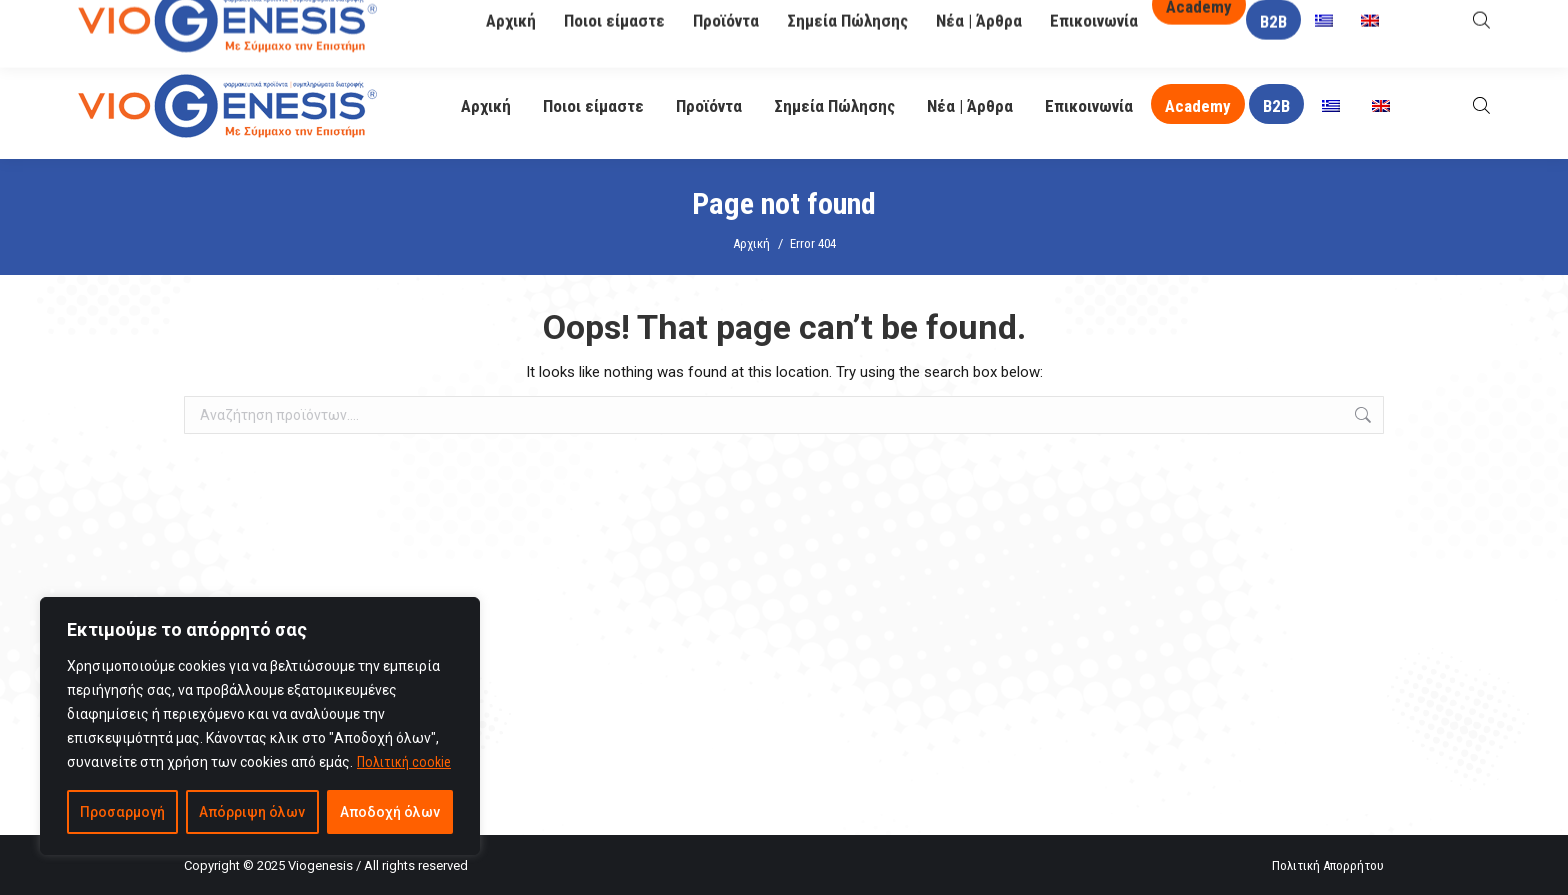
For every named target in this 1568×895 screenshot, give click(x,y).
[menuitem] (1331, 106)
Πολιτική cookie (404, 762)
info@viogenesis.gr (596, 27)
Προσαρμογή (122, 812)
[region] (260, 726)
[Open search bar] (1481, 105)
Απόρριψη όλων (252, 812)
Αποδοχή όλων (390, 812)
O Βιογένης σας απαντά (1095, 26)
